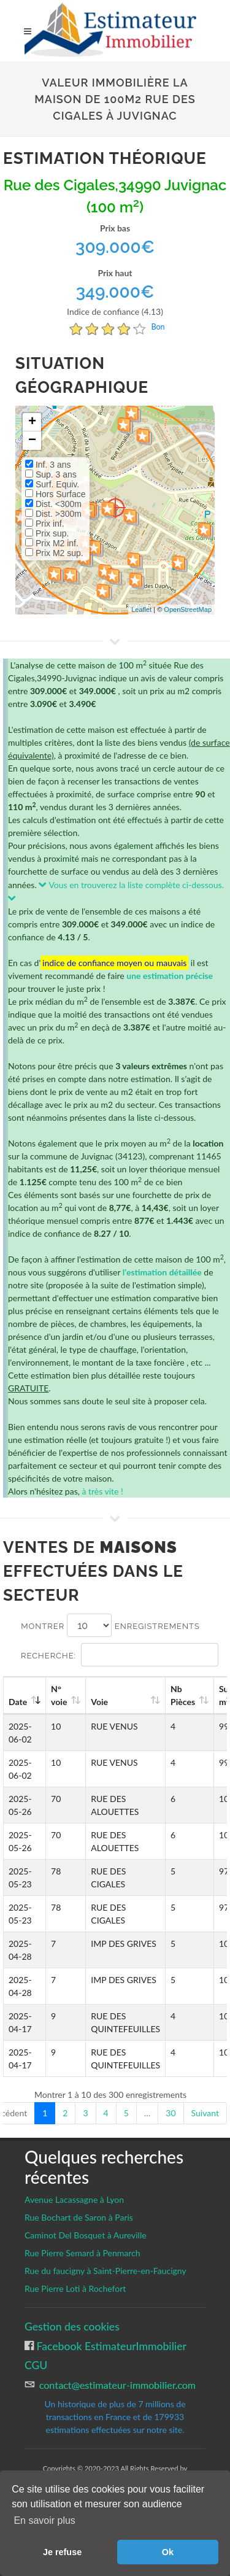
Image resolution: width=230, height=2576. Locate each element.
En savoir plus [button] (44, 2520)
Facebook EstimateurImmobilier (110, 2346)
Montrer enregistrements (110, 1625)
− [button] (32, 440)
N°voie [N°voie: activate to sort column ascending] (59, 1695)
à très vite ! (102, 1491)
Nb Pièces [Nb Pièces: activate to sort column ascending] (183, 1695)
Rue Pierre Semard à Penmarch (82, 2253)
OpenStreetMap (188, 609)
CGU (36, 2365)
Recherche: (119, 1654)
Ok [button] (168, 2552)
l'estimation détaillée (162, 1272)
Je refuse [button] (62, 2552)
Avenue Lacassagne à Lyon (74, 2199)
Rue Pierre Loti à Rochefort (75, 2288)
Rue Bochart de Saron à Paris (79, 2217)
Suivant (205, 2113)
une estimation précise (169, 975)
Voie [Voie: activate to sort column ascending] (99, 1701)
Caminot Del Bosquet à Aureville (86, 2235)
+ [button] (32, 422)
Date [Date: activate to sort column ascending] (18, 1701)
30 (170, 2113)
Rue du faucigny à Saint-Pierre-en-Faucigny (105, 2270)
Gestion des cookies (72, 2326)
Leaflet (141, 609)
